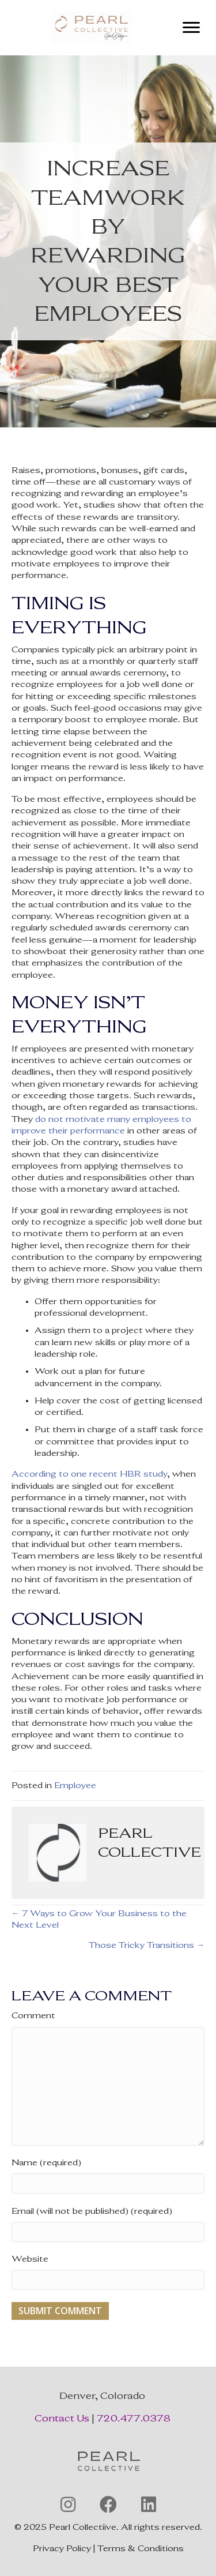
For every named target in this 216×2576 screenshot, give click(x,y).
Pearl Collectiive (82, 2527)
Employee (75, 1785)
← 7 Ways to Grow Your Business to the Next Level (99, 1919)
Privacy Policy (62, 2548)
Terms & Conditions (140, 2548)
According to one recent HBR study (89, 1474)
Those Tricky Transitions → (146, 1945)
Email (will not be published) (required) (92, 2211)
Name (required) (46, 2162)
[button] (68, 2504)
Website (30, 2259)
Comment (33, 2015)
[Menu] (191, 27)
